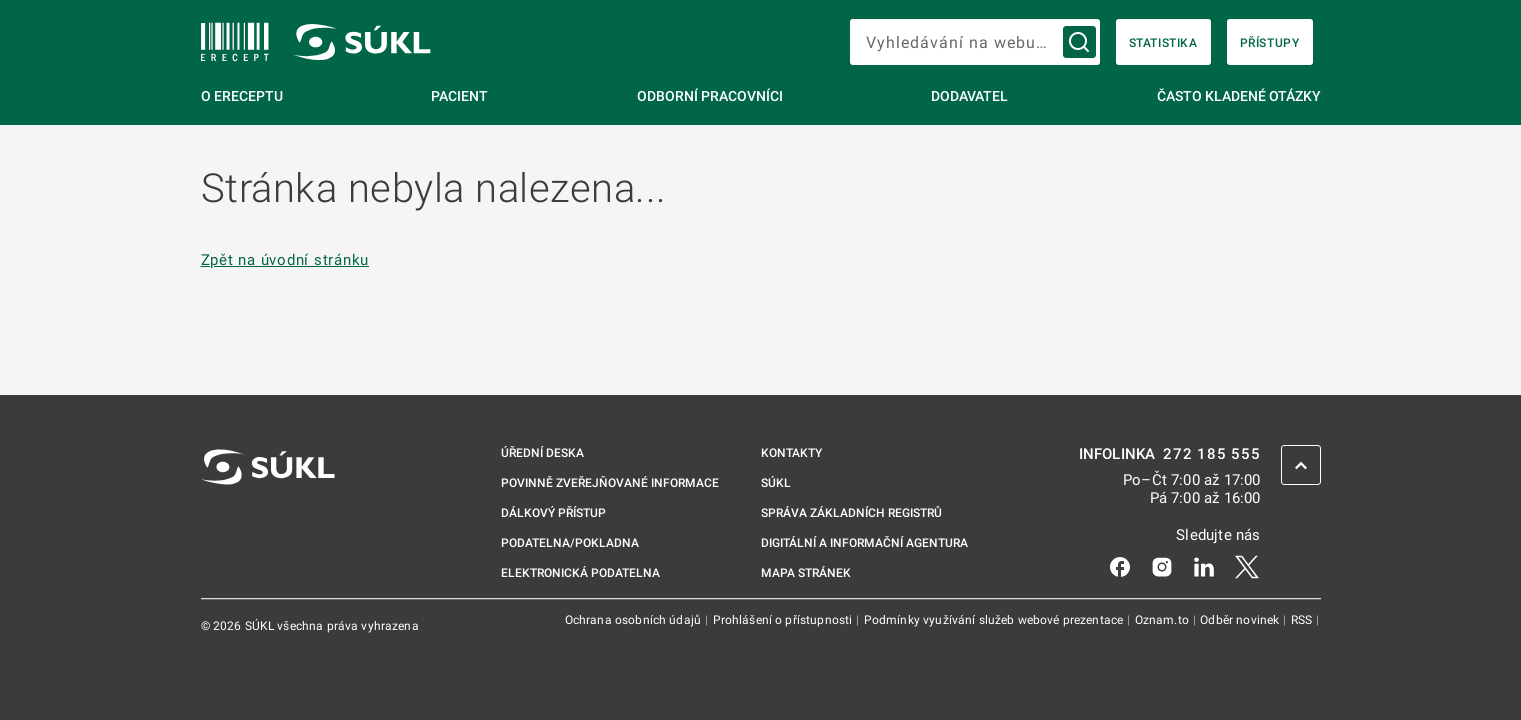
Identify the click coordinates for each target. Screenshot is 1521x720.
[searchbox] (975, 42)
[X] (1247, 566)
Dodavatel (969, 96)
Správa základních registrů (851, 513)
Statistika (1163, 43)
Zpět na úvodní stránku (285, 260)
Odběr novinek (1241, 620)
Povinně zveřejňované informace (610, 483)
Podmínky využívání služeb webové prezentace (995, 620)
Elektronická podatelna (580, 573)
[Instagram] (1162, 566)
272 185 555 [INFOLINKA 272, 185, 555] (1211, 454)
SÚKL (776, 483)
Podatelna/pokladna (570, 543)
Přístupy (1270, 43)
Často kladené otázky (1239, 96)
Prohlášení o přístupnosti (784, 620)
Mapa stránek (806, 573)
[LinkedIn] (1204, 566)
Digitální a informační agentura (864, 543)
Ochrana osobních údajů (634, 620)
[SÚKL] (235, 42)
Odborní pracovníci (710, 96)
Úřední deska (542, 453)
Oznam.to (1163, 620)
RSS (1303, 620)
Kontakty (791, 453)
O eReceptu (242, 96)
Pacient (459, 96)
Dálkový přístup (553, 513)
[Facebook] (1120, 566)
